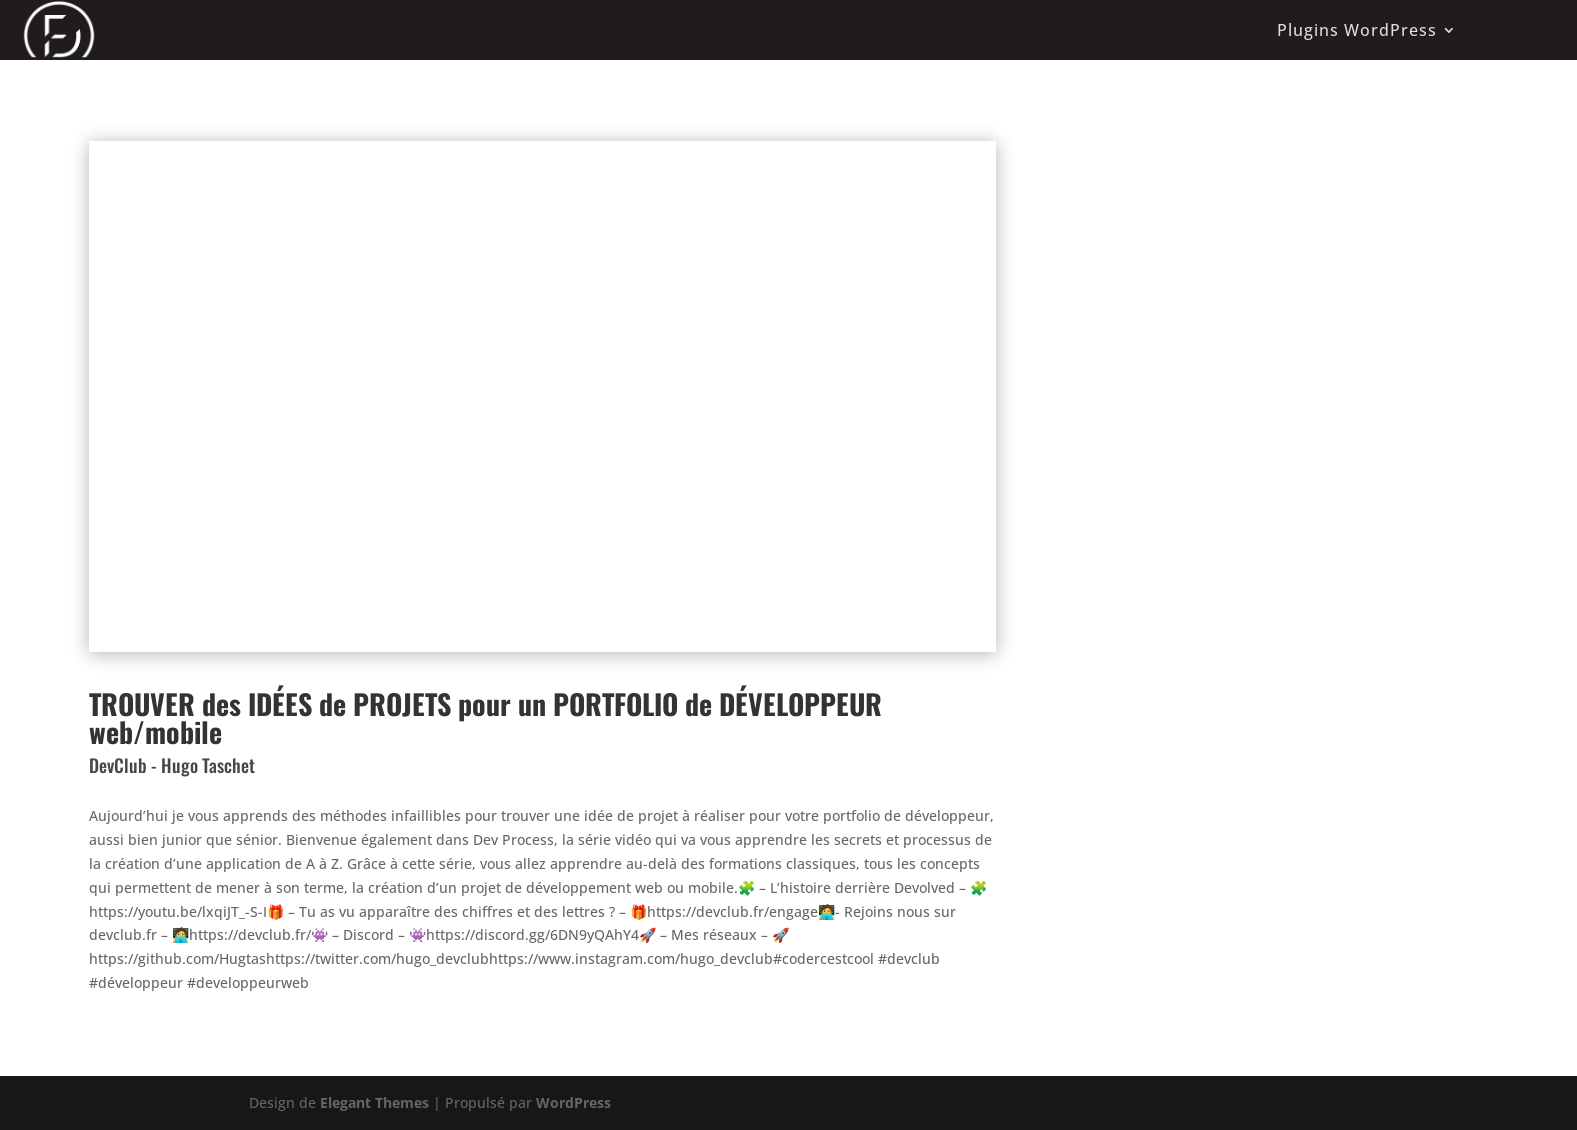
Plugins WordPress (1357, 30)
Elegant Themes (374, 1102)
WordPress (573, 1102)
